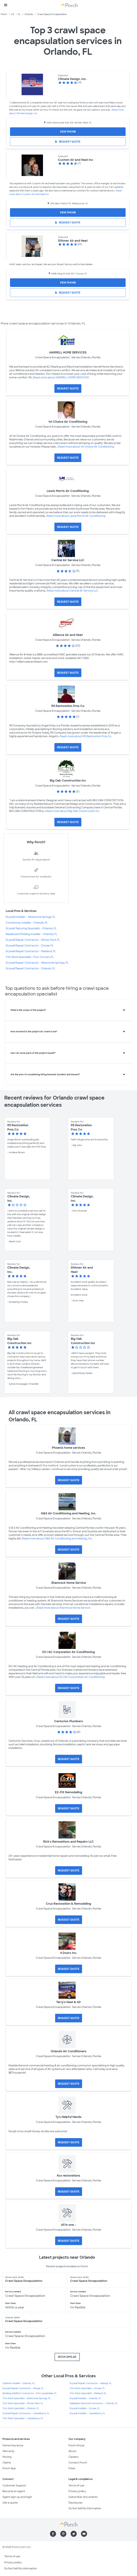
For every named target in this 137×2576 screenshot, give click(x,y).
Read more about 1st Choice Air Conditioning (86, 446)
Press (71, 2468)
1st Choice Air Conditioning (67, 422)
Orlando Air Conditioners (69, 2051)
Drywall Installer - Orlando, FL (85, 2398)
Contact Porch (77, 2462)
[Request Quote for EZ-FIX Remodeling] (68, 1808)
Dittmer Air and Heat (73, 241)
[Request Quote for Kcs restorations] (68, 2191)
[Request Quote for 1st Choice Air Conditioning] (67, 457)
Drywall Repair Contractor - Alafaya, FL (91, 2383)
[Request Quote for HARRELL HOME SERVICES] (67, 388)
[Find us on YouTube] (84, 2534)
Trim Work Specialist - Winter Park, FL (22, 2403)
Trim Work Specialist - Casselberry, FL (22, 2418)
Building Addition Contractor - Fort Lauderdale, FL (29, 2393)
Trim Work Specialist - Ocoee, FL (87, 2388)
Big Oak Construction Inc (68, 780)
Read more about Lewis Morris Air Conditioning (76, 515)
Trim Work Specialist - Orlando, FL (20, 2408)
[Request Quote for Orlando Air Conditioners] (68, 2083)
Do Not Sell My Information (84, 2508)
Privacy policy (77, 2491)
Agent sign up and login (17, 2497)
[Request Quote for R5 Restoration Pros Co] (67, 747)
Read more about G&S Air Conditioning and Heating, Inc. (57, 1538)
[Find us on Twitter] (74, 2534)
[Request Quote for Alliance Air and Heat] (67, 672)
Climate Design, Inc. (72, 79)
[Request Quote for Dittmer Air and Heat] (68, 292)
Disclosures (75, 2502)
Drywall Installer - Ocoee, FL (85, 2408)
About (72, 2451)
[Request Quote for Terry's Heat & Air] (68, 2018)
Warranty (8, 2451)
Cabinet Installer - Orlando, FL (18, 2383)
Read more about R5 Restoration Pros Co (85, 736)
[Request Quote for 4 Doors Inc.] (68, 1969)
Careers (73, 2456)
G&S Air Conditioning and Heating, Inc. (68, 1513)
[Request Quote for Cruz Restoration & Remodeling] (68, 1919)
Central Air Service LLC (67, 560)
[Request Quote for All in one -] (68, 2240)
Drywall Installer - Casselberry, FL (87, 2413)
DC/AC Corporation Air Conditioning (68, 1652)
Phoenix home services (68, 1448)
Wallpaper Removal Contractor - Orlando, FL (94, 2403)
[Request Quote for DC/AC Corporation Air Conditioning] (68, 1688)
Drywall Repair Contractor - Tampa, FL (23, 2388)
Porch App (9, 2468)
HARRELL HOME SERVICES (68, 352)
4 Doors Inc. (68, 1953)
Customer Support (14, 2485)
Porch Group (76, 2445)
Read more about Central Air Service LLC (72, 590)
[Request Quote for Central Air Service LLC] (67, 601)
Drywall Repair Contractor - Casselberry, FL (25, 2413)
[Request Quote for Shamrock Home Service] (68, 1619)
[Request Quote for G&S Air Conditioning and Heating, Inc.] (68, 1549)
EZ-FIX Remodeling (68, 1792)
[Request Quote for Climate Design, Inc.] (68, 141)
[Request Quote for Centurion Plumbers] (68, 1759)
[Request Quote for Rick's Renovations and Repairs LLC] (68, 1870)
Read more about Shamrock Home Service (63, 1607)
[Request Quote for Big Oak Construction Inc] (67, 822)
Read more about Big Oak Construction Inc (72, 811)
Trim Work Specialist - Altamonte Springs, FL (26, 2398)
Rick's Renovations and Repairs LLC (68, 1842)
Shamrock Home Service (68, 1583)
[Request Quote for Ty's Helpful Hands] (68, 2142)
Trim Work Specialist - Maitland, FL (88, 2393)
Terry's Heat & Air (68, 2002)
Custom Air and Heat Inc (75, 160)
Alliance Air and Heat (68, 635)
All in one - (68, 2225)
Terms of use (76, 2485)
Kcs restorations (68, 2175)
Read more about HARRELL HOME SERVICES (61, 377)
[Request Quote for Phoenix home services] (68, 1480)
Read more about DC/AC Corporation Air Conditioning (71, 1677)
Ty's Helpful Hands (68, 2117)
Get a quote (10, 2502)
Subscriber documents (83, 2497)
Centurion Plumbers (68, 1721)
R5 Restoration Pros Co (67, 706)
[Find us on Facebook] (53, 2534)
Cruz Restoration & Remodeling (68, 1904)
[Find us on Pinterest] (63, 2534)
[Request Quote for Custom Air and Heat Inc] (68, 222)
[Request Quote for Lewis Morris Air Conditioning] (67, 527)
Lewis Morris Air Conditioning (68, 491)
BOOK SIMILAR (67, 2356)
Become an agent (13, 2491)
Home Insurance (12, 2445)
